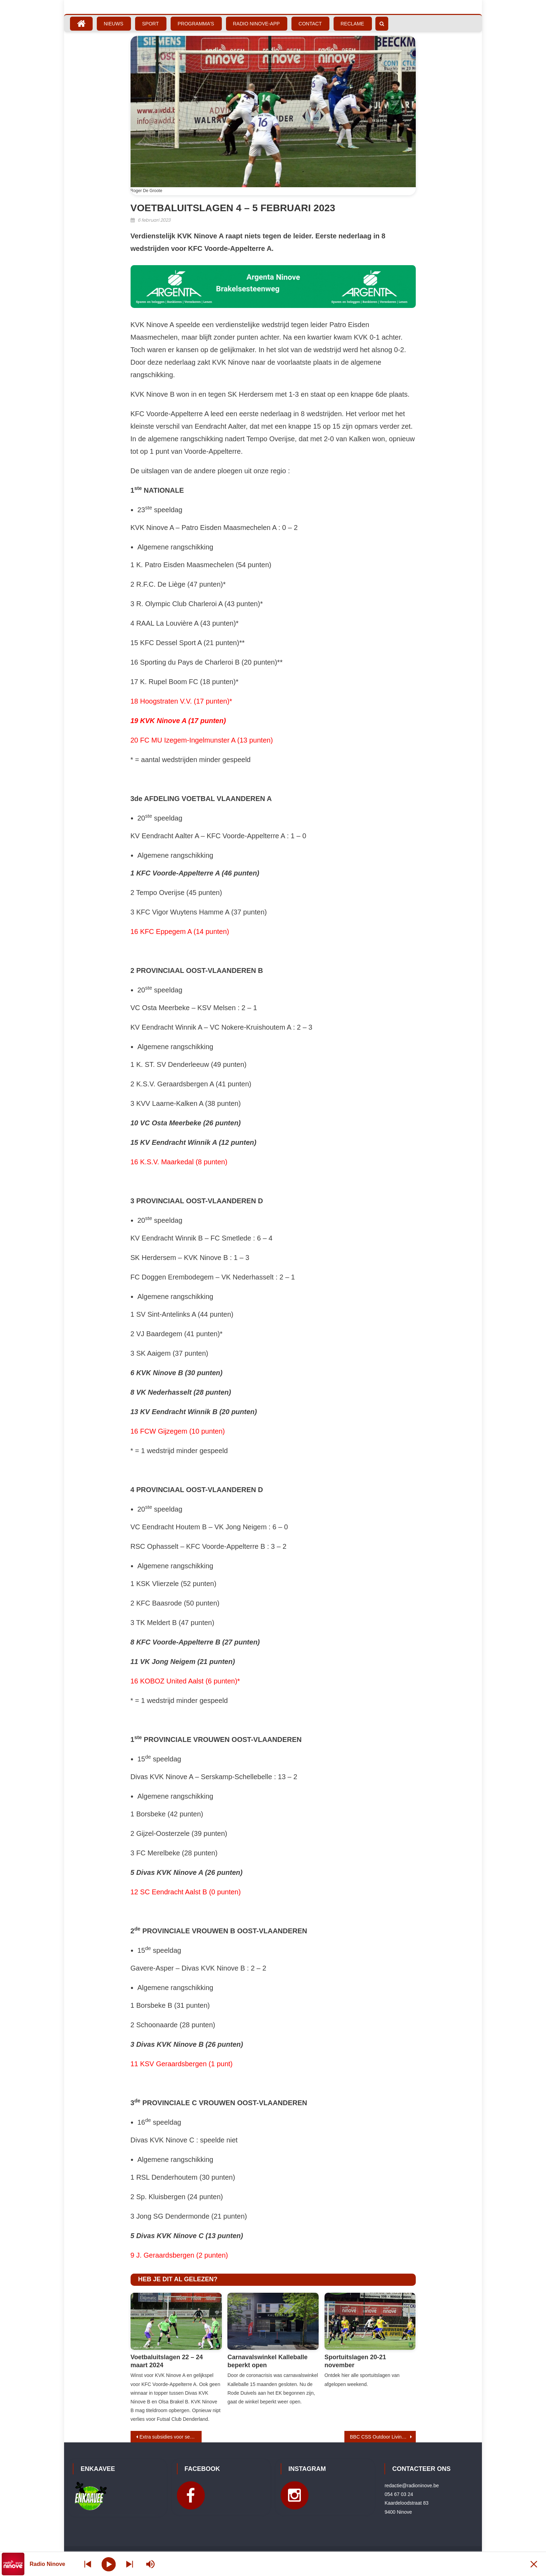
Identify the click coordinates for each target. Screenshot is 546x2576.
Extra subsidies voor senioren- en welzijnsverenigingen (171, 2437)
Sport (150, 23)
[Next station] (88, 2564)
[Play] (109, 2564)
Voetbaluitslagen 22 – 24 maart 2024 (167, 2361)
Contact (310, 23)
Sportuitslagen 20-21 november (355, 2361)
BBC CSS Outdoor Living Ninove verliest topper (383, 2437)
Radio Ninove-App (256, 23)
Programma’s (196, 23)
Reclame (352, 23)
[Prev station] (129, 2564)
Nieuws (113, 23)
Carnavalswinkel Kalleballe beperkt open (267, 2361)
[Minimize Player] (534, 2564)
